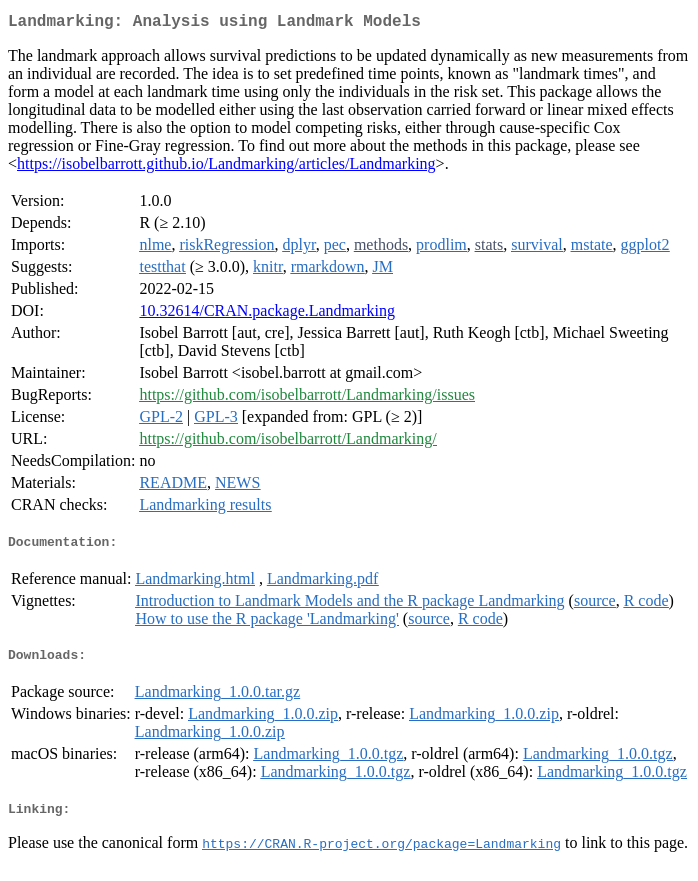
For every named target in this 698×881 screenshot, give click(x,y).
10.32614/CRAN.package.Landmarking (267, 314)
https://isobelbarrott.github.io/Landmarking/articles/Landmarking (226, 167)
